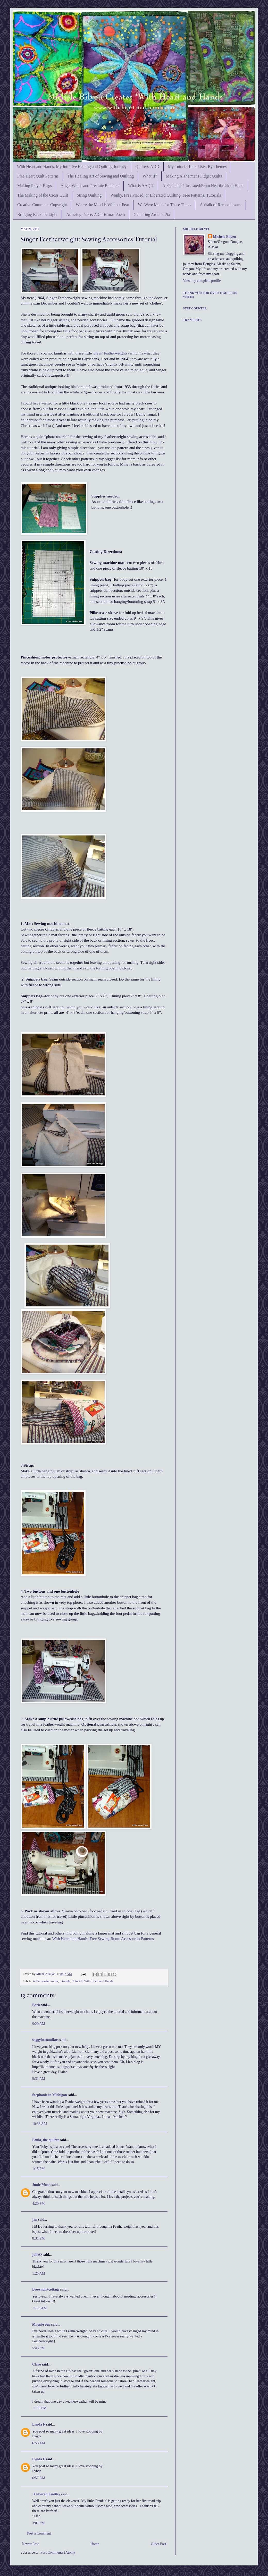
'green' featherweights (110, 353)
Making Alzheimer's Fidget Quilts (194, 176)
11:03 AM (39, 2308)
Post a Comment (39, 2533)
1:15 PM (38, 2169)
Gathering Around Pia (152, 214)
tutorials (65, 1981)
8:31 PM (38, 2238)
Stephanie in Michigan (49, 2095)
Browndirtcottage (46, 2289)
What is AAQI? (141, 185)
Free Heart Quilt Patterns (37, 176)
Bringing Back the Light (37, 214)
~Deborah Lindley (46, 2494)
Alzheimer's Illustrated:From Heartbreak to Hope (203, 185)
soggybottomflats (45, 2040)
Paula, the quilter (45, 2140)
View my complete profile (202, 281)
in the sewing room (45, 1981)
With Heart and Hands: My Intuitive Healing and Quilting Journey (72, 166)
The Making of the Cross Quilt (42, 195)
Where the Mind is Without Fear (102, 204)
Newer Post (30, 2544)
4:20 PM (38, 2204)
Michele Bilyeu (46, 1974)
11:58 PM (39, 2408)
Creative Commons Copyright (42, 204)
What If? (150, 176)
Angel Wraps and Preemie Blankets (90, 185)
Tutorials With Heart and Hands (92, 1981)
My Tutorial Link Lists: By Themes (197, 166)
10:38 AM (39, 2124)
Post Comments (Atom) (57, 2552)
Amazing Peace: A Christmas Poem (95, 214)
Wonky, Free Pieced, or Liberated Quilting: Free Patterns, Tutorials (165, 195)
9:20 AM (38, 2024)
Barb (36, 2005)
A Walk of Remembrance (220, 204)
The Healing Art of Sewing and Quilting (100, 176)
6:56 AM (38, 2443)
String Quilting (89, 195)
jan (34, 2220)
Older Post (158, 2544)
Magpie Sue (41, 2324)
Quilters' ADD (147, 166)
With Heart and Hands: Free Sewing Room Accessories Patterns (103, 1938)
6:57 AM (38, 2478)
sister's (63, 320)
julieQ (37, 2255)
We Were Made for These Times (164, 204)
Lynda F (38, 2424)
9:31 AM (38, 2079)
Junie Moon (41, 2185)
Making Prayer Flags (34, 185)
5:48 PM (38, 2348)
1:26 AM (38, 2273)
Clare (36, 2364)
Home (94, 2544)
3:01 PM (38, 2523)
